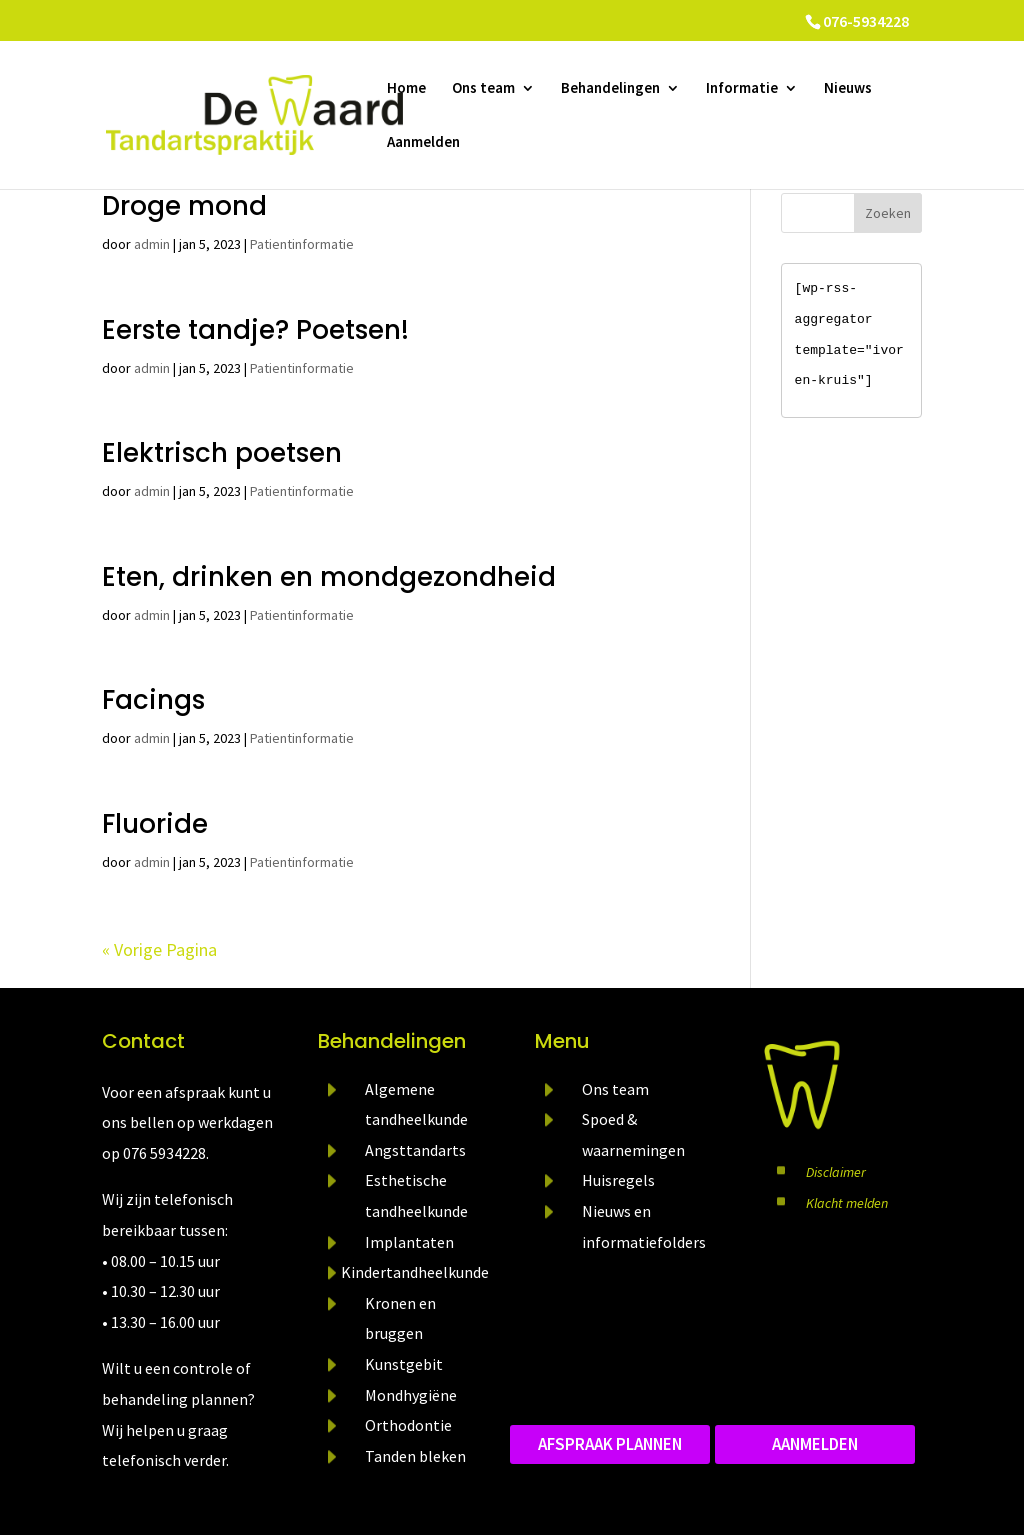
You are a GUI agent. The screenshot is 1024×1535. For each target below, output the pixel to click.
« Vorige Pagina (159, 949)
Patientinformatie (302, 244)
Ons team (483, 89)
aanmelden (815, 1444)
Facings (153, 700)
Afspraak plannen (610, 1444)
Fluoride (155, 824)
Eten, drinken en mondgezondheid (329, 577)
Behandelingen (610, 89)
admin (152, 244)
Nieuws (848, 89)
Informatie (742, 89)
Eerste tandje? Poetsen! (255, 330)
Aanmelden (423, 143)
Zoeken (888, 213)
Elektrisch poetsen (222, 453)
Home (406, 89)
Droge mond (184, 206)
